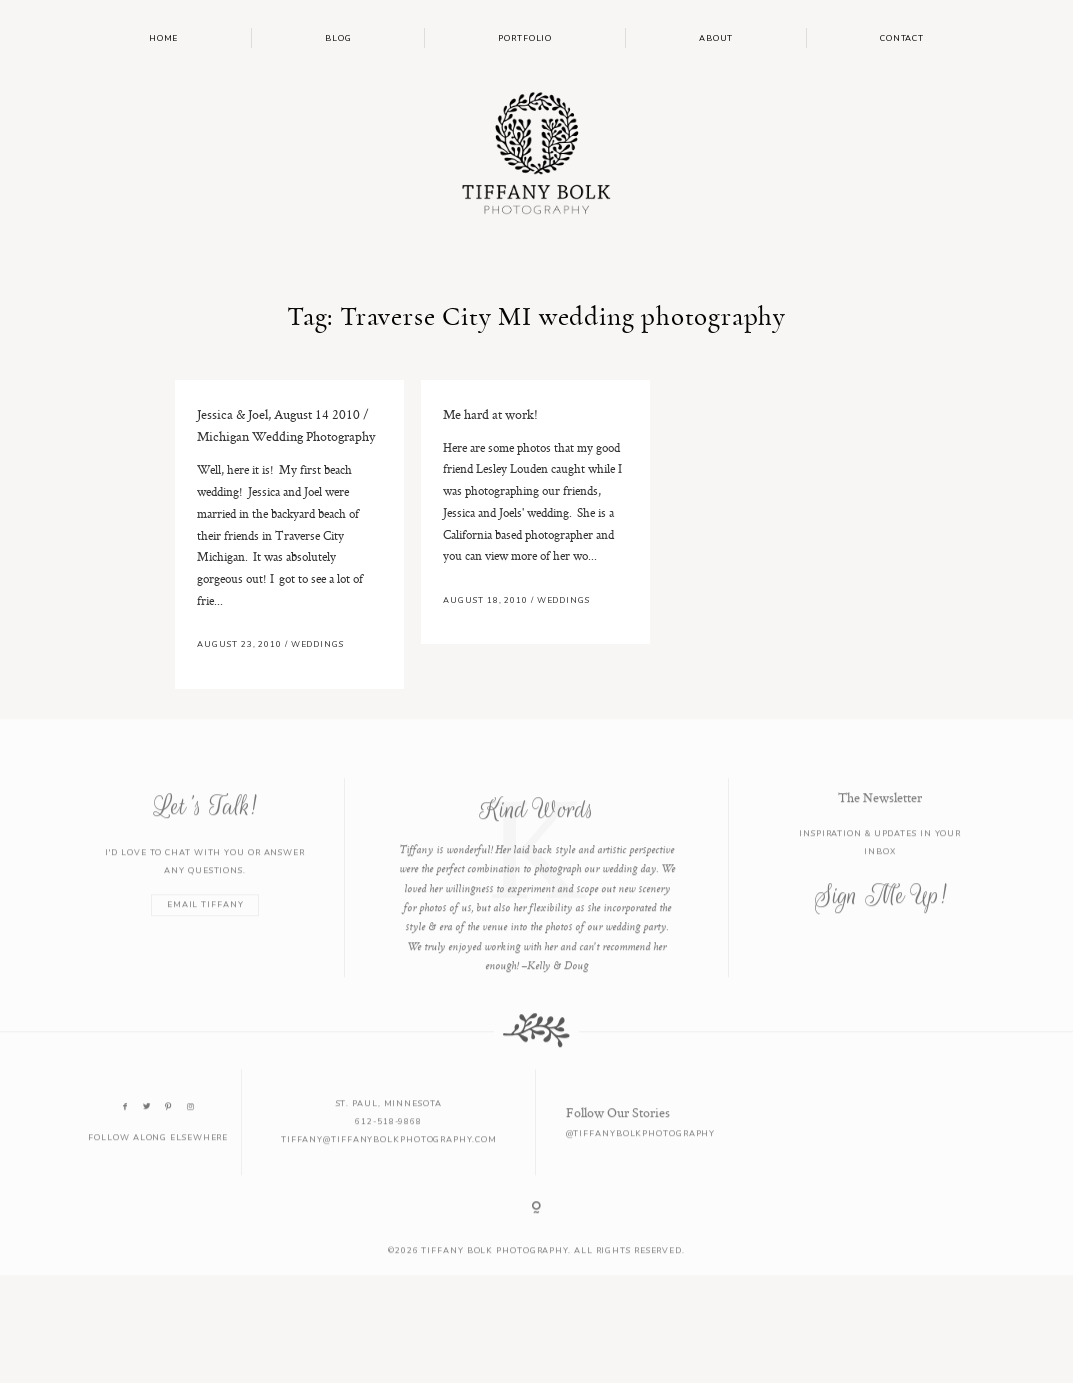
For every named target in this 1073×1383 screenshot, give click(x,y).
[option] (536, 895)
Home (164, 38)
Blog (338, 38)
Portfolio (525, 38)
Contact (902, 38)
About (716, 38)
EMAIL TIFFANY (205, 922)
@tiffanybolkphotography (641, 1150)
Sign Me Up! (880, 912)
